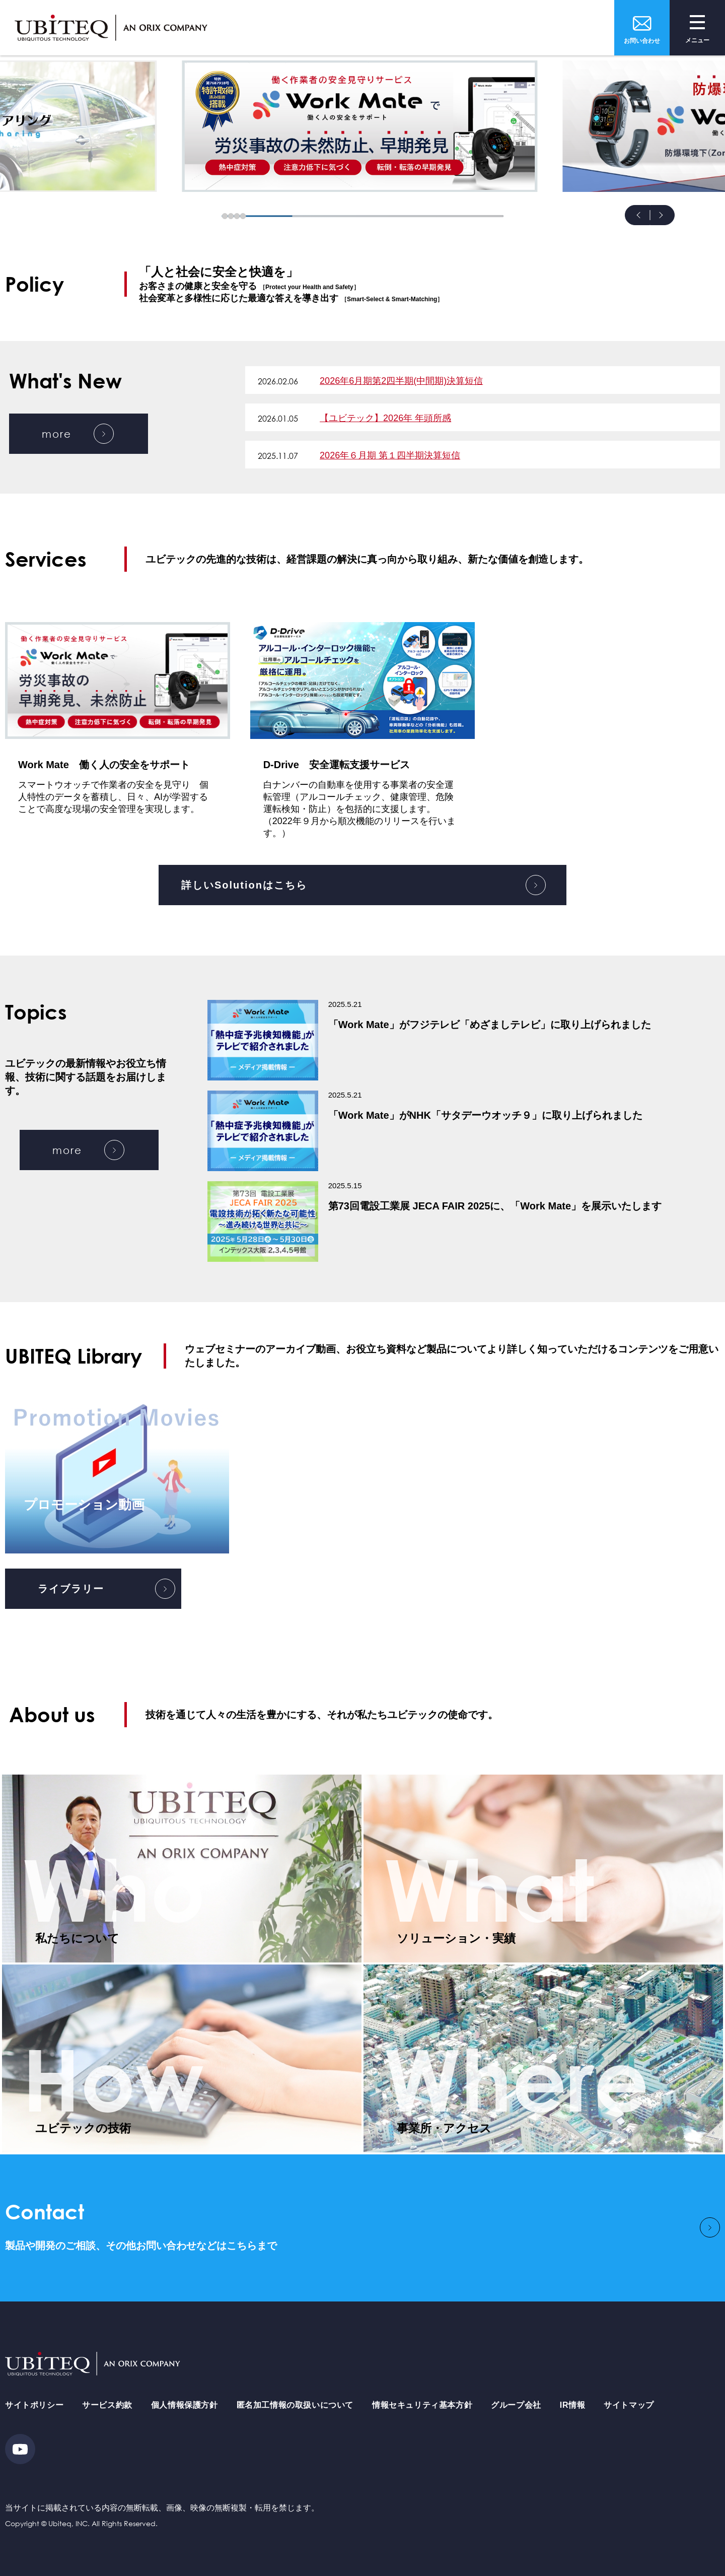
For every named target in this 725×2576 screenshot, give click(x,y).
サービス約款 (107, 2405)
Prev (637, 215)
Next (662, 215)
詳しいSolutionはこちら (244, 901)
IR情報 (572, 2405)
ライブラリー (71, 1604)
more (56, 434)
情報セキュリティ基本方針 (422, 2405)
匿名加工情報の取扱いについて (295, 2405)
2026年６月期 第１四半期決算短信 (390, 455)
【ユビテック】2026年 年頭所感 (385, 418)
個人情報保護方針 (184, 2405)
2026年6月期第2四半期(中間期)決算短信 (401, 381)
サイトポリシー (34, 2405)
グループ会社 (516, 2405)
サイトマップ (629, 2405)
